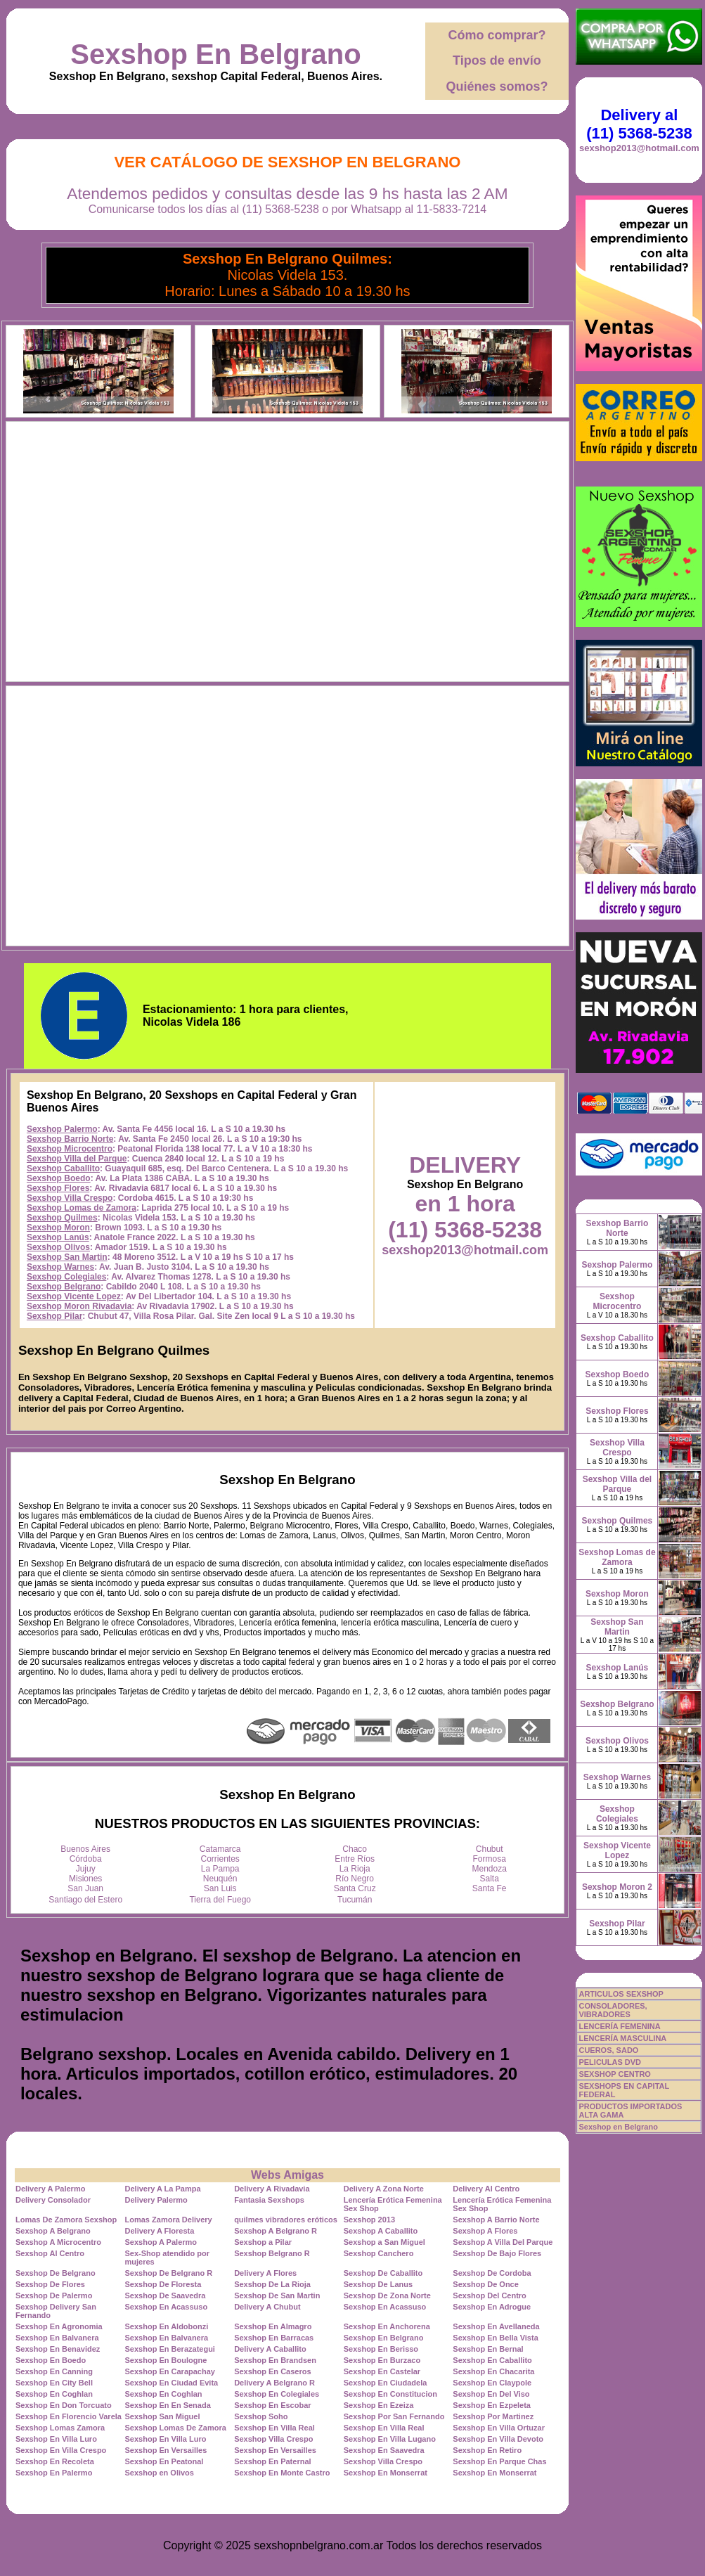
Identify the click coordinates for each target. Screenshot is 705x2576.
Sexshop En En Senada (168, 2405)
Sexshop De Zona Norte (387, 2295)
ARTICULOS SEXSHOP (620, 1994)
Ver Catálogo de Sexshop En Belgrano (287, 162)
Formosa (489, 1859)
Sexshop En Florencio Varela (68, 2416)
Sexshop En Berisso (381, 2349)
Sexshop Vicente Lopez (74, 1296)
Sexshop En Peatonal (164, 2461)
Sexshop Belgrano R (272, 2253)
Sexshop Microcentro (69, 1149)
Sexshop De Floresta (163, 2284)
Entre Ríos (355, 1859)
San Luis (220, 1888)
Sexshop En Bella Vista (495, 2337)
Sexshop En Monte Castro (282, 2472)
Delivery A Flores (265, 2273)
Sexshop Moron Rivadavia (79, 1306)
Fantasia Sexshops (269, 2200)
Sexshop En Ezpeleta (492, 2405)
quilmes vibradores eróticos (285, 2219)
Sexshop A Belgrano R (275, 2231)
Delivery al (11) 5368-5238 (639, 124)
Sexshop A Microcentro (58, 2242)
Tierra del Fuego (220, 1900)
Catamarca (220, 1849)
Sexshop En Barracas (273, 2337)
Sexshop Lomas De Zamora (175, 2427)
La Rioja (354, 1869)
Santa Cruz (355, 1888)
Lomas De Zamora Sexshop (66, 2219)
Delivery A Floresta (160, 2231)
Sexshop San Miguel (162, 2416)
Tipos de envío (497, 60)
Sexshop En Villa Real (274, 2427)
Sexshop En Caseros (272, 2371)
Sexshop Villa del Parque (77, 1159)
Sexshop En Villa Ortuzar (499, 2427)
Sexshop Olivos (58, 1247)
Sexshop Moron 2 (617, 1887)
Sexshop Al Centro (49, 2253)
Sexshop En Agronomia (59, 2326)
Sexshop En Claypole (492, 2382)
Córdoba (86, 1859)
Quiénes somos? (497, 86)
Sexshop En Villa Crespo (60, 2450)
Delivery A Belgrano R (274, 2382)
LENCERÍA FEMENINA (619, 2026)
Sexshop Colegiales (66, 1277)
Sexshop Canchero (379, 2253)
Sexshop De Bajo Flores (497, 2253)
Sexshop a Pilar (263, 2242)
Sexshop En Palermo (53, 2472)
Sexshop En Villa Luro (56, 2439)
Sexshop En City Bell (54, 2382)
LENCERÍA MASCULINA (622, 2038)
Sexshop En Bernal (488, 2349)
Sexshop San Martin (67, 1257)
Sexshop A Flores (485, 2231)
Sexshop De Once (486, 2284)
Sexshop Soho (260, 2416)
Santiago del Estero (85, 1900)
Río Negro (354, 1878)
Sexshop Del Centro (489, 2295)
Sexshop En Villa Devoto (498, 2439)
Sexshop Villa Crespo (70, 1198)
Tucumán (355, 1900)
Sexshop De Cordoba (492, 2273)
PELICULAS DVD (609, 2062)
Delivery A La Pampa (163, 2188)
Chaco (354, 1849)
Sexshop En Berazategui (170, 2349)
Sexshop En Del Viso (491, 2394)
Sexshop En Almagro (272, 2326)
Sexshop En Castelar (382, 2371)
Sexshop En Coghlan (54, 2394)
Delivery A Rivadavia (271, 2188)
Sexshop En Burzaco (382, 2360)
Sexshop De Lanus (378, 2284)
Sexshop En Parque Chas (499, 2461)
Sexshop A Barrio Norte (496, 2219)
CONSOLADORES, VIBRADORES (612, 2010)
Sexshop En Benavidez (57, 2349)
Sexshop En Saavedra (384, 2450)
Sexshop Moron (58, 1227)
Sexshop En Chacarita (493, 2371)
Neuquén (220, 1878)
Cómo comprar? (496, 35)
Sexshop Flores (58, 1188)
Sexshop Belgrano (64, 1287)
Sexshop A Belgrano (53, 2231)
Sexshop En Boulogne (166, 2360)
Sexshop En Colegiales (276, 2394)
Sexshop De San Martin (277, 2295)
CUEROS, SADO (608, 2050)
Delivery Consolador (53, 2200)
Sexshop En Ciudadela (385, 2382)
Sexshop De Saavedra (165, 2295)
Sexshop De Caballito (383, 2273)
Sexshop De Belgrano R (169, 2273)
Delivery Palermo (156, 2200)
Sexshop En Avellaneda (496, 2326)
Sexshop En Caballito (492, 2360)
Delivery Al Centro (486, 2188)
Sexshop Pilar (54, 1316)
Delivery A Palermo (50, 2188)
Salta (489, 1878)
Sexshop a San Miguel (384, 2242)
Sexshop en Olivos (159, 2472)
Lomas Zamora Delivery (168, 2219)
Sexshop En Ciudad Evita (172, 2382)
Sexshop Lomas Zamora (60, 2427)
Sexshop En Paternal (272, 2461)
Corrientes (220, 1859)
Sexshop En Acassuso (166, 2307)
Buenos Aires (85, 1849)
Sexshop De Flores (50, 2284)
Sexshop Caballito (63, 1168)
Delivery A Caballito (270, 2349)
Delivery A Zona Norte (384, 2188)
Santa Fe (489, 1888)
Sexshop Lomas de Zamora (81, 1208)
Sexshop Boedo (59, 1178)
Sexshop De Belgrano (55, 2273)
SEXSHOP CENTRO (614, 2074)
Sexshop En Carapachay (170, 2371)
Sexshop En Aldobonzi (167, 2326)
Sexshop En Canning (54, 2371)
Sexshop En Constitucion (390, 2394)
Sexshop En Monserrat (385, 2472)
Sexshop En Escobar (272, 2405)
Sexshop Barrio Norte (70, 1139)
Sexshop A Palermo (161, 2242)
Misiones (85, 1878)
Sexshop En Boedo (50, 2360)
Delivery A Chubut (267, 2307)
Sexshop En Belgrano (215, 54)
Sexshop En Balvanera (57, 2337)
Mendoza (489, 1869)
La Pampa (220, 1869)
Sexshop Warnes (60, 1267)
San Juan (85, 1888)
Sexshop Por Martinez (493, 2416)
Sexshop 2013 (369, 2219)
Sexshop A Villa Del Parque (502, 2242)
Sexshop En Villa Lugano (390, 2439)
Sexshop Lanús (58, 1237)
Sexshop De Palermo (53, 2295)
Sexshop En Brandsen (275, 2360)
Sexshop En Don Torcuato (63, 2405)
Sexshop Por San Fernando (394, 2416)
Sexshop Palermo (62, 1129)
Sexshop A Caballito (381, 2231)
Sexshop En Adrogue (492, 2307)
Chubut (489, 1849)
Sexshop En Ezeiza (379, 2405)
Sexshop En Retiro (487, 2450)
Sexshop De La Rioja (272, 2284)
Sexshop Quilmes (62, 1218)
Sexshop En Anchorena (387, 2326)
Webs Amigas (287, 2175)
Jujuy (86, 1869)
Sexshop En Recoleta (54, 2461)
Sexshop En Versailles (166, 2450)
